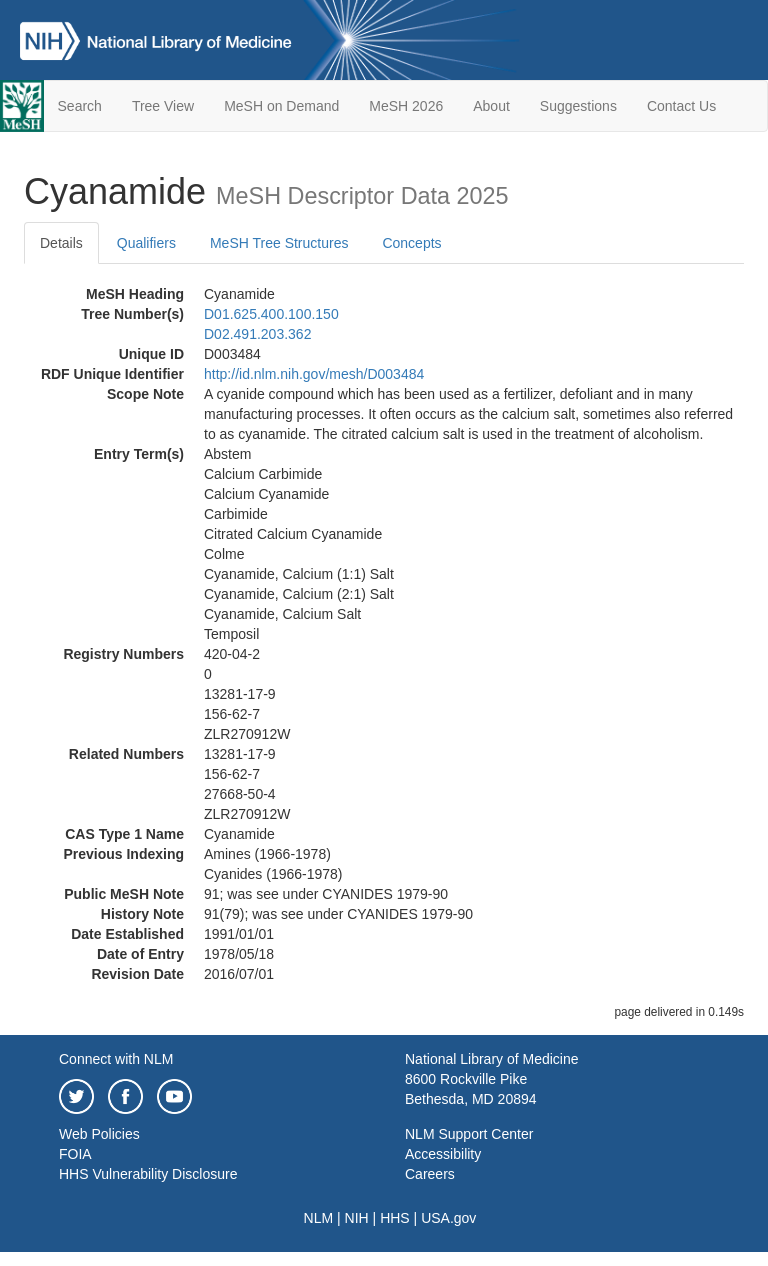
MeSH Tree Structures (279, 243)
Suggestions (578, 106)
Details (61, 243)
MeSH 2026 (406, 106)
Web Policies (99, 1134)
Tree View (163, 106)
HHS (395, 1218)
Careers (430, 1174)
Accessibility (443, 1154)
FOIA (75, 1154)
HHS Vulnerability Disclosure (148, 1174)
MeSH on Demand (281, 106)
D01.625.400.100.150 (271, 314)
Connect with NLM (116, 1059)
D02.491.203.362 (257, 334)
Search (80, 106)
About (491, 106)
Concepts (411, 243)
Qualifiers (146, 243)
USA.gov (448, 1218)
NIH (357, 1218)
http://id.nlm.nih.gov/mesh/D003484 (314, 374)
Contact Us (681, 106)
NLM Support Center (469, 1134)
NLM (319, 1218)
